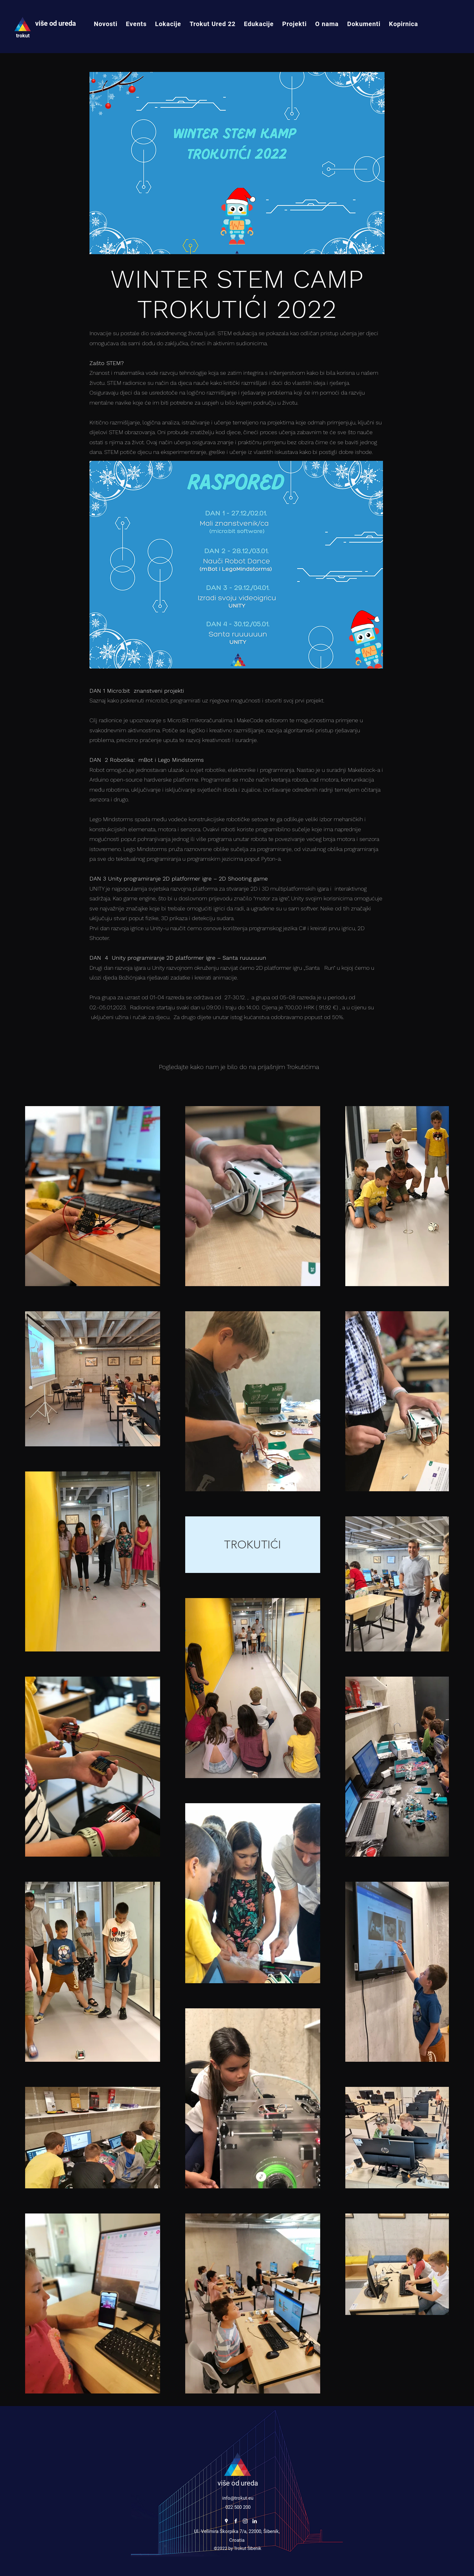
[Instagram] (245, 2521)
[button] (168, 24)
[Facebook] (236, 2521)
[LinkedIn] (254, 2521)
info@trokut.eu (237, 2498)
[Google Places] (226, 2521)
